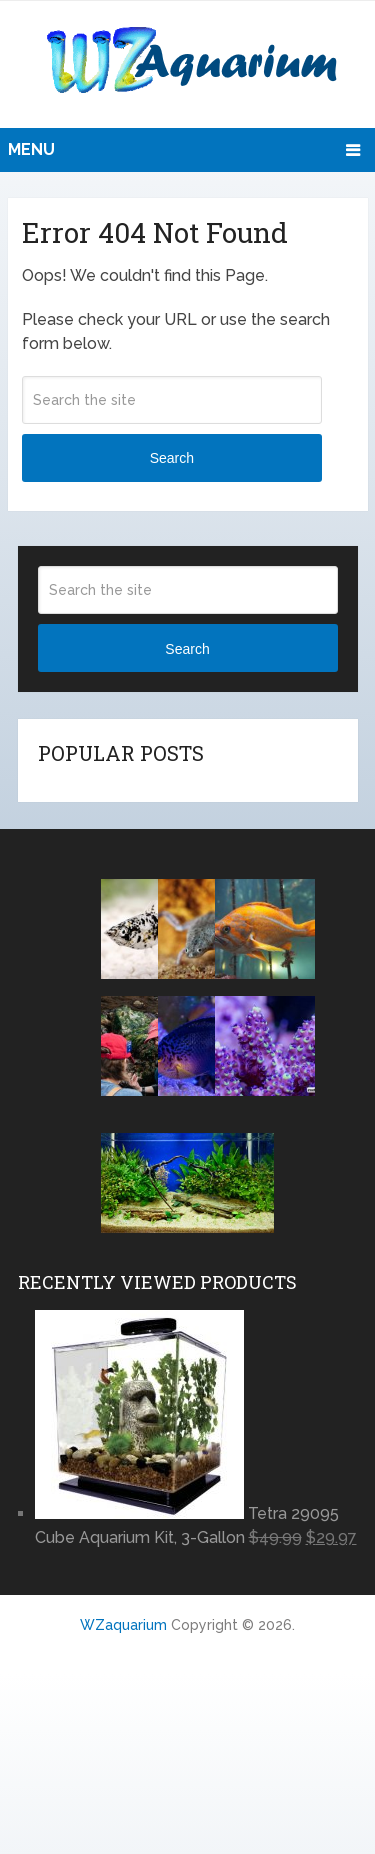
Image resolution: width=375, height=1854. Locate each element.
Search (172, 458)
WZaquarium (123, 1625)
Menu (31, 149)
